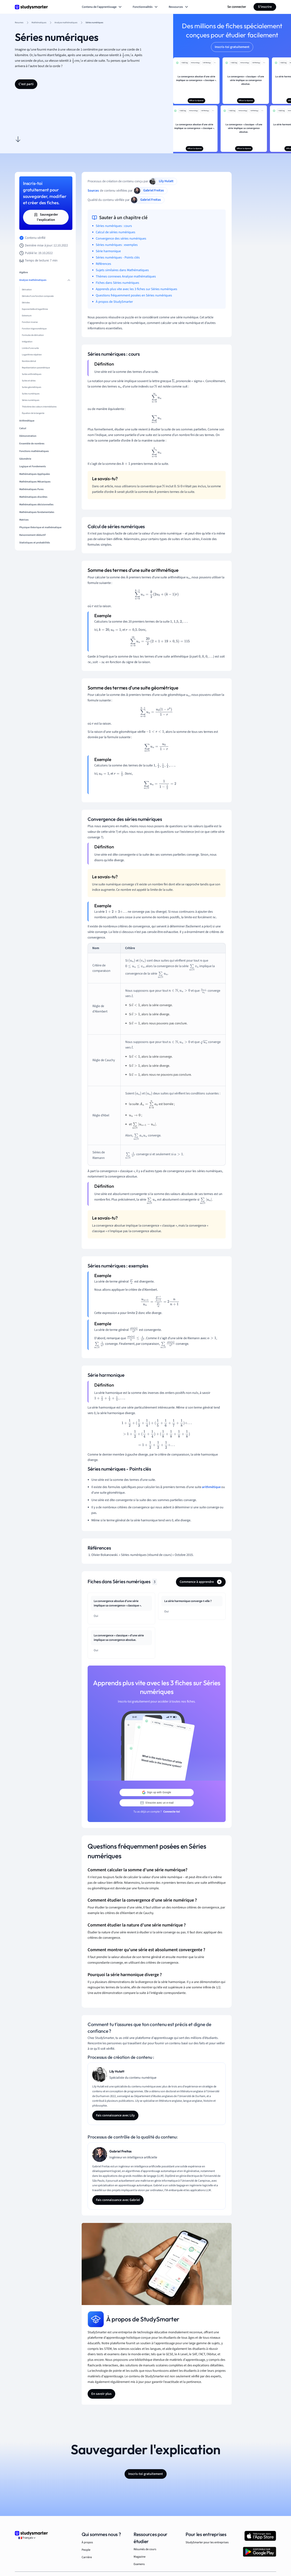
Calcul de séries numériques (115, 232)
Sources (93, 190)
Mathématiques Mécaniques (34, 482)
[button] (18, 139)
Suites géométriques (31, 387)
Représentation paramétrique (36, 367)
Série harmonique (108, 251)
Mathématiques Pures (31, 489)
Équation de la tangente (33, 413)
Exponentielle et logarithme (35, 309)
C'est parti (26, 84)
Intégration (27, 341)
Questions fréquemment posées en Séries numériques (134, 295)
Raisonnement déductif (32, 535)
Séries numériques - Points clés (118, 257)
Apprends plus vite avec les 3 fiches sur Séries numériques (136, 289)
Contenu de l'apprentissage (102, 7)
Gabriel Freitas (153, 190)
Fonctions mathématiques (34, 451)
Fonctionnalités (145, 7)
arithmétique (211, 1487)
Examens (139, 2564)
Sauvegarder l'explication (46, 217)
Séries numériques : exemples (117, 245)
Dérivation (27, 289)
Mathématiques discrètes (33, 497)
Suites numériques (31, 393)
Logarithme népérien (32, 354)
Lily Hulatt (166, 181)
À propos (87, 2542)
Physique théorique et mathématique (40, 527)
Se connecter (236, 6)
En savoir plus (101, 2393)
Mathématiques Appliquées (34, 474)
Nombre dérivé (29, 361)
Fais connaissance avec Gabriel (118, 2200)
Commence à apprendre (201, 1581)
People (86, 2550)
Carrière (87, 2557)
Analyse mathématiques (32, 280)
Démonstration (27, 436)
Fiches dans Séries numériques (117, 282)
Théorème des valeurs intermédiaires (39, 406)
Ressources (179, 7)
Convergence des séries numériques (121, 238)
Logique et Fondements (32, 466)
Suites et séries (29, 380)
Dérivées (26, 302)
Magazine (140, 2557)
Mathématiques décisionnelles (36, 504)
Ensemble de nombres (31, 443)
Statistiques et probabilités (34, 543)
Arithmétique (26, 421)
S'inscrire (265, 6)
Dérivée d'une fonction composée (38, 296)
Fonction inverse (30, 322)
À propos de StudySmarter (114, 301)
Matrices (24, 520)
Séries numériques (30, 400)
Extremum (27, 315)
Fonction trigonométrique (34, 328)
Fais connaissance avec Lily (115, 2115)
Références (103, 263)
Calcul (22, 428)
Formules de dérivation (33, 335)
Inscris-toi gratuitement (232, 47)
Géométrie (25, 459)
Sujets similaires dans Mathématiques (122, 270)
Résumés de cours (145, 2549)
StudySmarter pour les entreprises (207, 2542)
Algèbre (23, 272)
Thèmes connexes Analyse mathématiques (126, 276)
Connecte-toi (171, 1812)
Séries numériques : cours (114, 226)
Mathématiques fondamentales (36, 512)
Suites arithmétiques (31, 374)
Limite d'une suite (30, 348)
